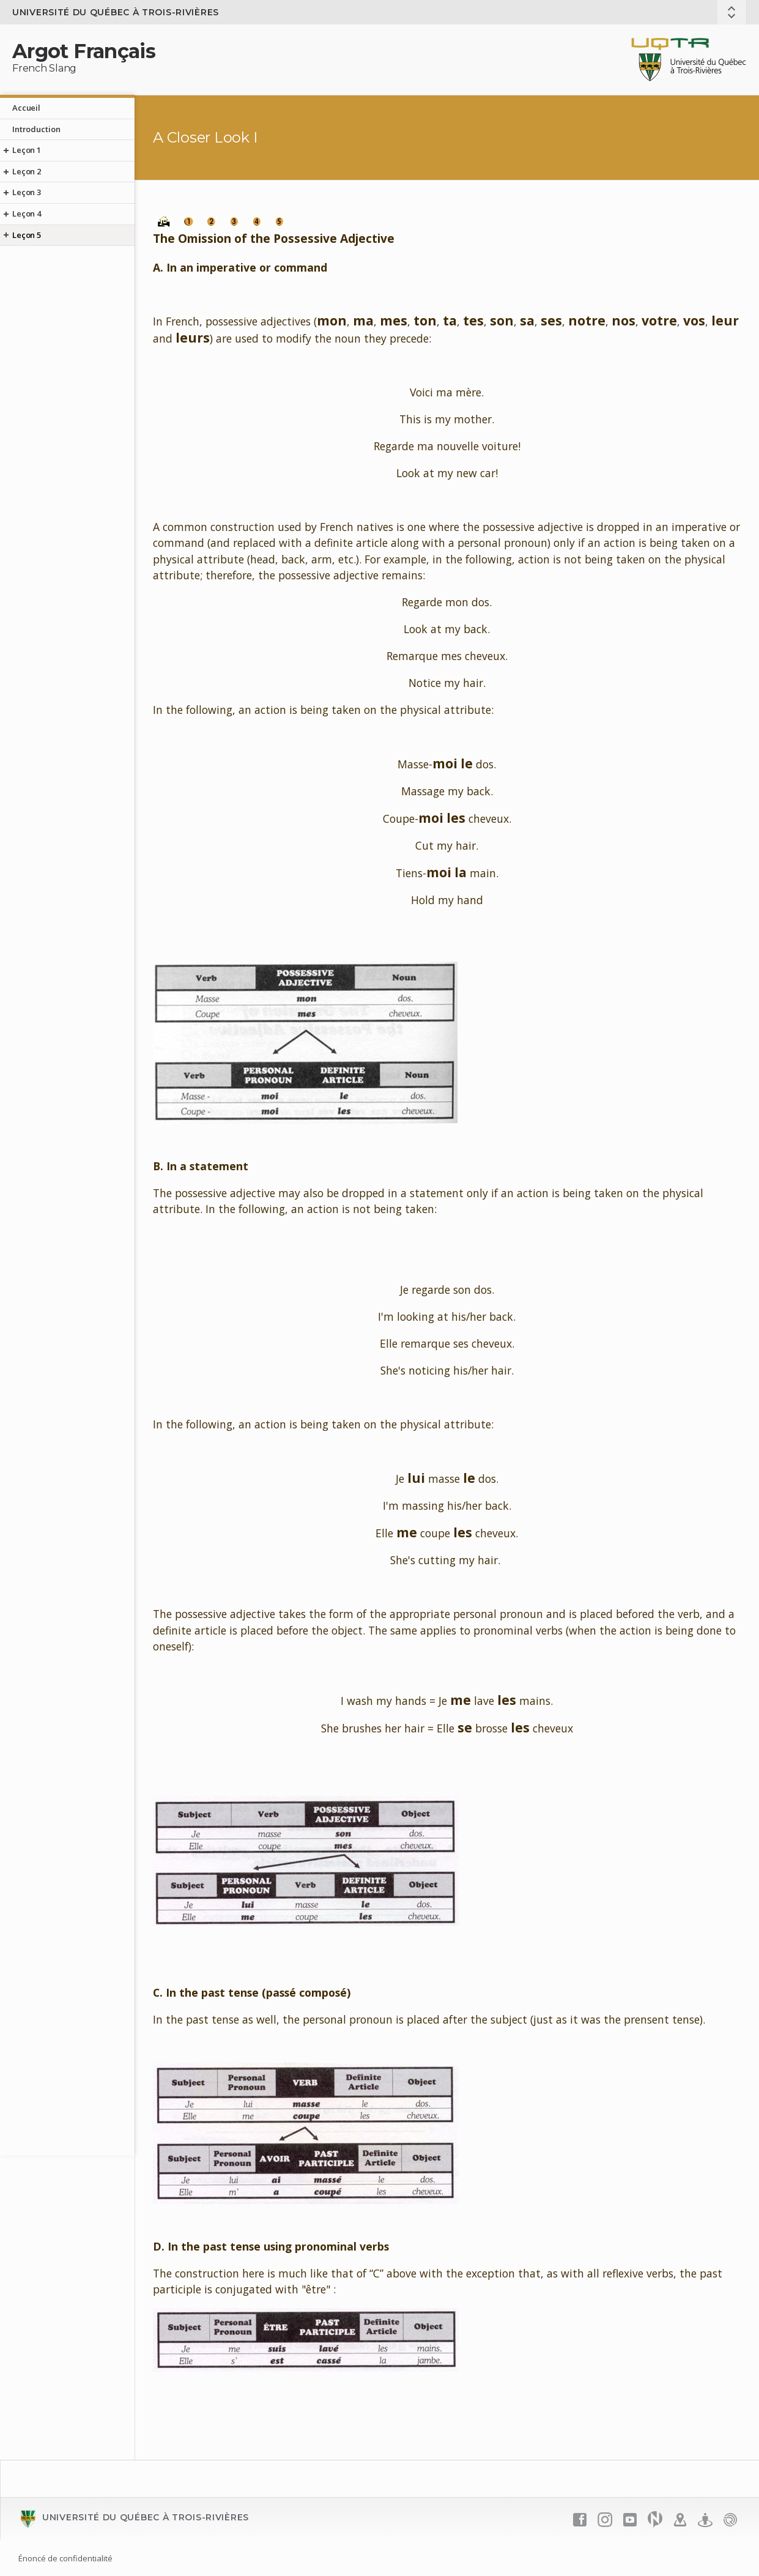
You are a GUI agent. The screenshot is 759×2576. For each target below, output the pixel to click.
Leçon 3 (26, 192)
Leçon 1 (26, 149)
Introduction (36, 129)
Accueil (26, 107)
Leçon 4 (26, 213)
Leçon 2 (26, 171)
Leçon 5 (26, 234)
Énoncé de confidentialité (65, 2558)
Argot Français (83, 51)
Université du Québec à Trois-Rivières (115, 12)
